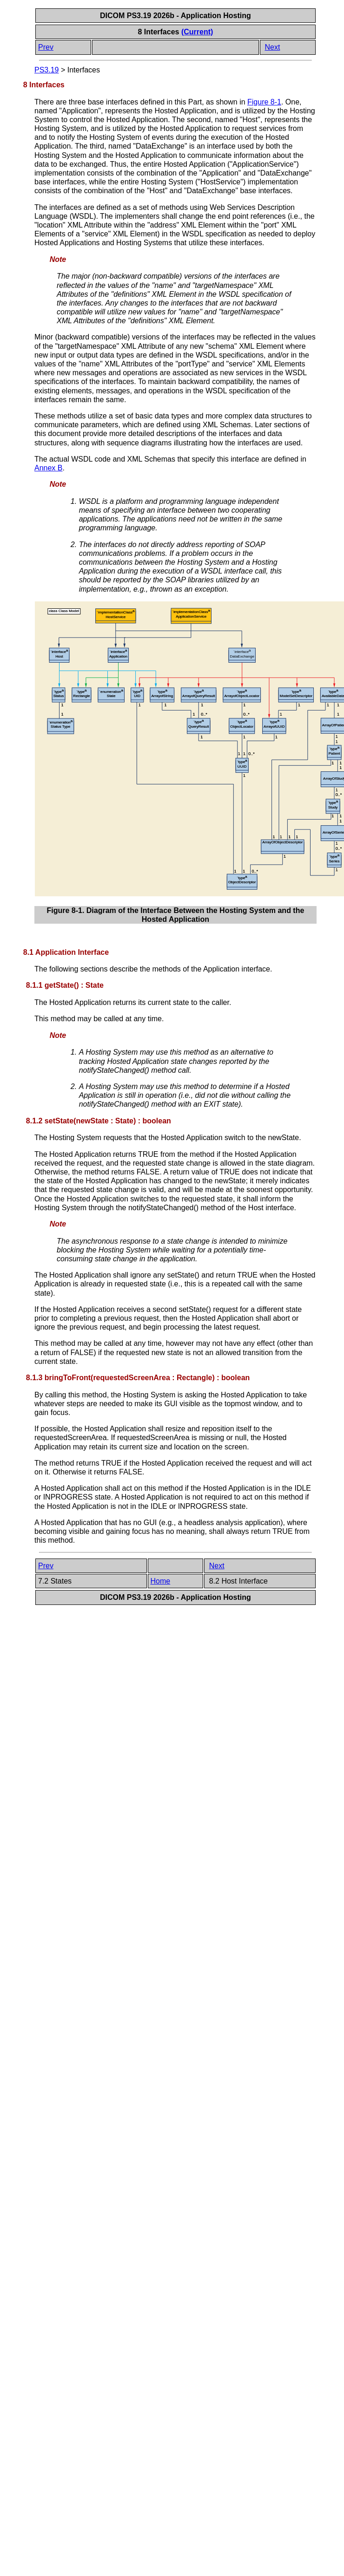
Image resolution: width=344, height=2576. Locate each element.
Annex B (48, 468)
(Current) (197, 32)
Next (272, 47)
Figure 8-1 (264, 102)
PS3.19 (46, 70)
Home (161, 1581)
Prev (45, 47)
